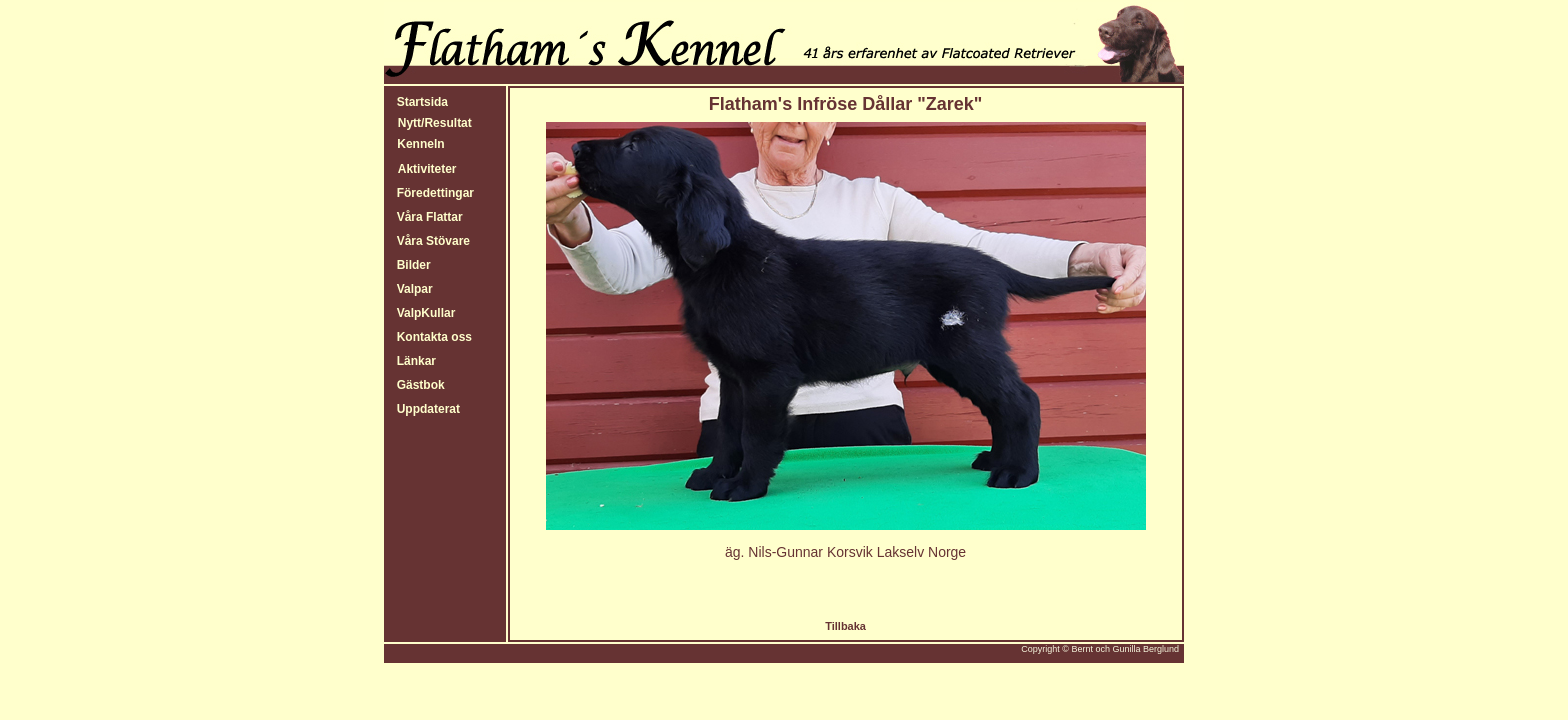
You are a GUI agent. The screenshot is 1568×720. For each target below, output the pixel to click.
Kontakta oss (431, 337)
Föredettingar (432, 193)
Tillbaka (845, 626)
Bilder (410, 265)
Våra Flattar (426, 217)
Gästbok (417, 385)
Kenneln (419, 144)
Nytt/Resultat (435, 123)
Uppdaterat (425, 409)
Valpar (411, 289)
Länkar (413, 361)
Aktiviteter (427, 169)
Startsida (419, 102)
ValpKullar (422, 313)
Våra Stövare (430, 241)
